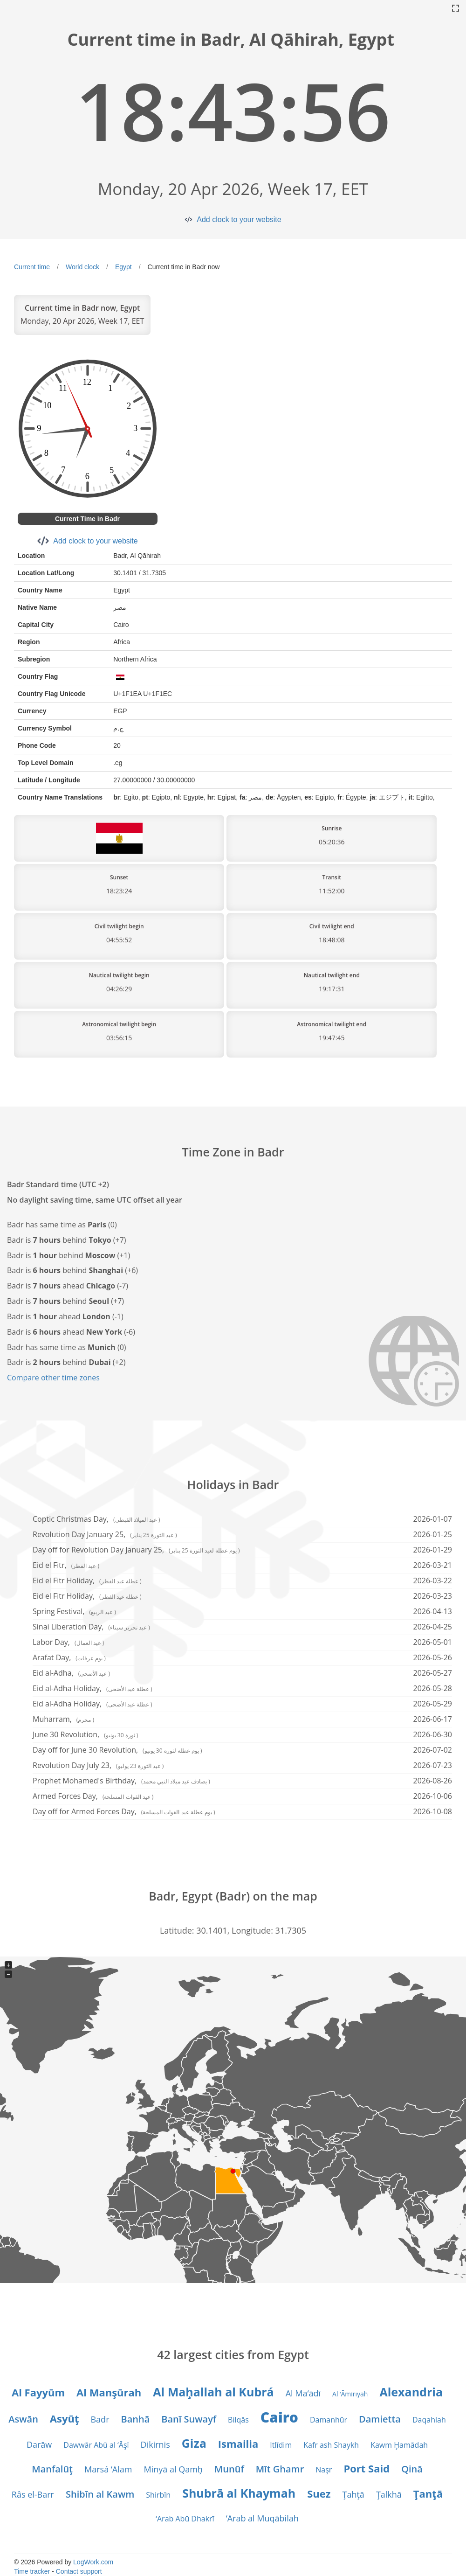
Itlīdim (281, 2445)
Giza (194, 2443)
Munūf (229, 2469)
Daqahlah (429, 2420)
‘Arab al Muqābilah (262, 2518)
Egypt (123, 267)
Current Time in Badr (87, 518)
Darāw (39, 2444)
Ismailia (238, 2444)
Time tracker (32, 2571)
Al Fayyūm (38, 2392)
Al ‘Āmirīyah (350, 2393)
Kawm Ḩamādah (399, 2445)
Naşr (323, 2470)
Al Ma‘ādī (303, 2393)
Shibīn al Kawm (100, 2494)
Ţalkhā (389, 2494)
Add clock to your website (239, 219)
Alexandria (411, 2392)
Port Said (366, 2468)
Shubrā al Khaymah (238, 2493)
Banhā (135, 2419)
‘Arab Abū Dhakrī (185, 2518)
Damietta (380, 2419)
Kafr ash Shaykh (331, 2445)
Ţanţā (428, 2493)
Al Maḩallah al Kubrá (213, 2392)
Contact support (79, 2571)
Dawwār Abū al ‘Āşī (96, 2445)
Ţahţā (353, 2494)
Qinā (412, 2469)
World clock (82, 267)
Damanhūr (328, 2420)
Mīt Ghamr (280, 2469)
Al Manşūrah (108, 2392)
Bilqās (238, 2420)
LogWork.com (93, 2562)
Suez (318, 2493)
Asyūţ (64, 2418)
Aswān (23, 2419)
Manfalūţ (52, 2469)
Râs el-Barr (33, 2494)
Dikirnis (155, 2444)
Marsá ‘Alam (108, 2469)
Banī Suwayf (188, 2419)
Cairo (279, 2417)
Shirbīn (158, 2495)
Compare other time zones (53, 1377)
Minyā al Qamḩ (173, 2469)
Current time (32, 267)
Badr (99, 2419)
